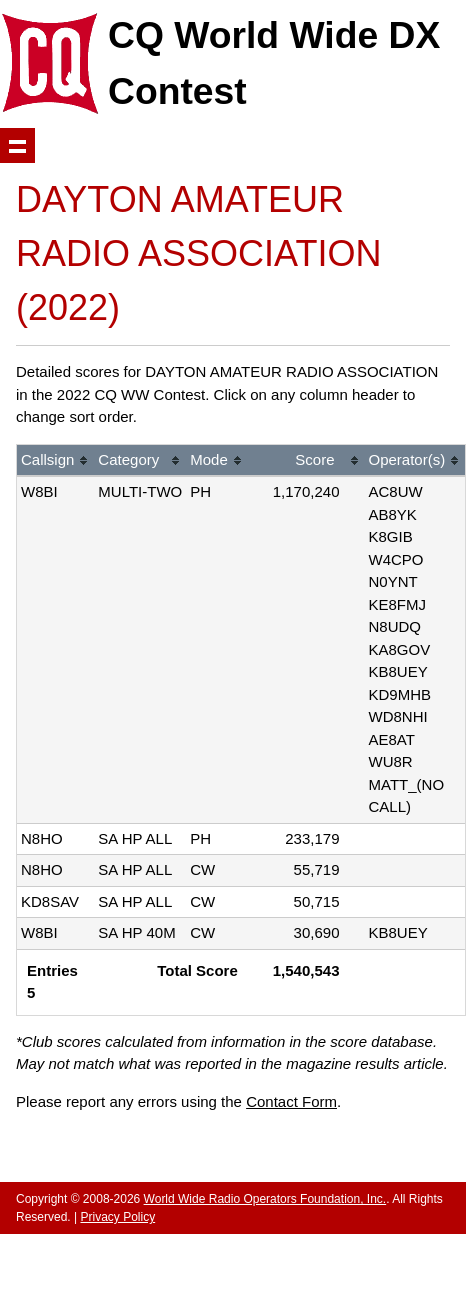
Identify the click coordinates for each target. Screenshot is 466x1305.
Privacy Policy (117, 1217)
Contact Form (291, 1101)
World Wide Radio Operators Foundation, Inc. (265, 1199)
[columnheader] (55, 461)
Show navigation (17, 145)
